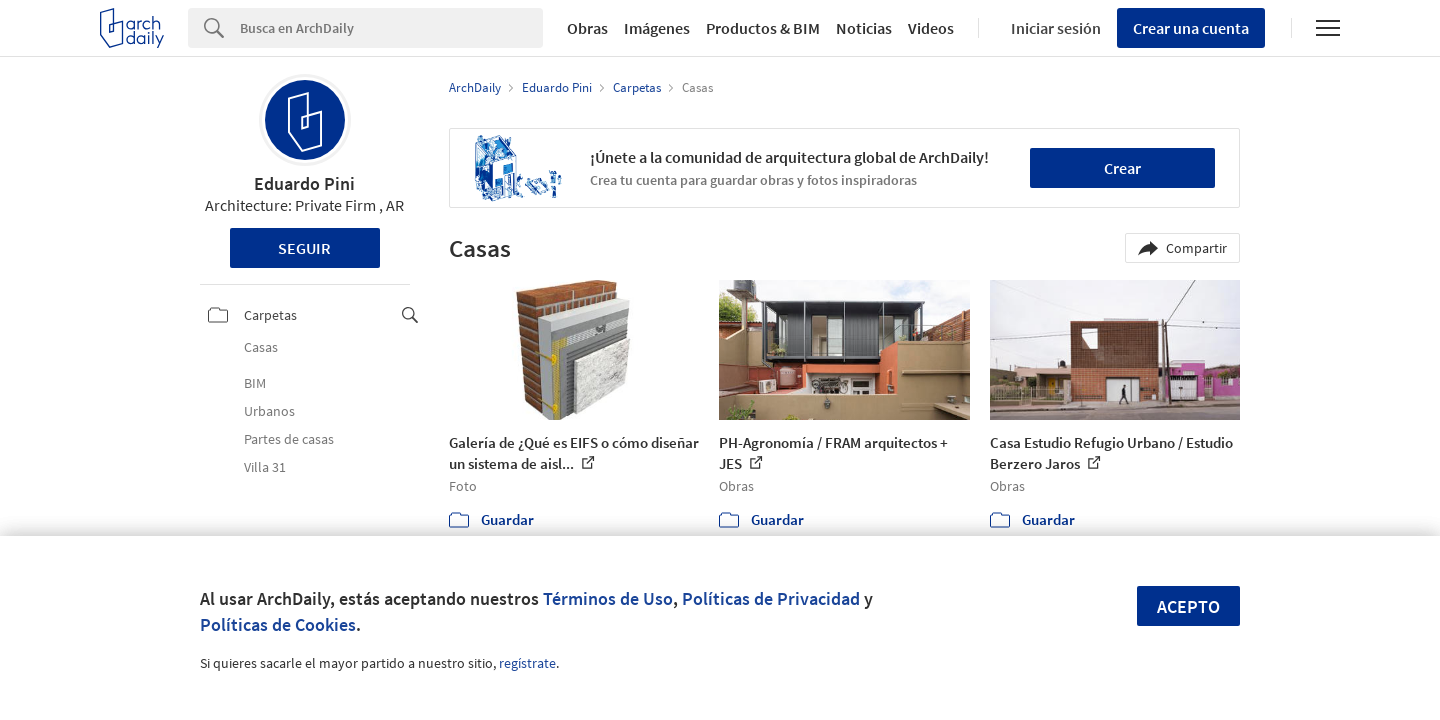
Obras (587, 28)
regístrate (527, 663)
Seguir (304, 248)
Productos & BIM (763, 28)
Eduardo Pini (304, 183)
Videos (931, 28)
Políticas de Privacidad (771, 598)
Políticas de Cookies (278, 624)
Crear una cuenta (1191, 28)
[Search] (391, 28)
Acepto (1188, 606)
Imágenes (657, 28)
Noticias (864, 28)
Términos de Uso (608, 598)
